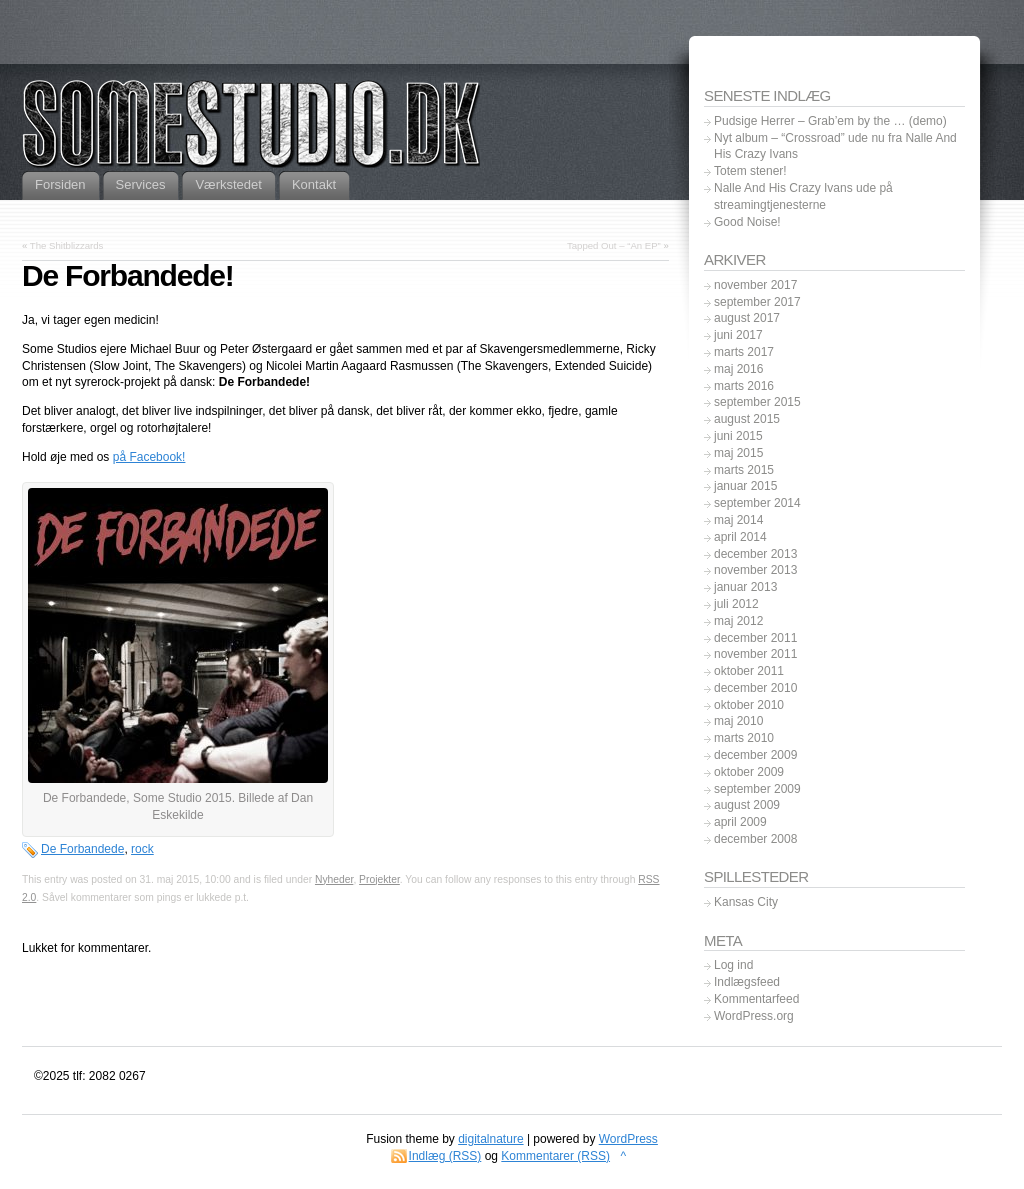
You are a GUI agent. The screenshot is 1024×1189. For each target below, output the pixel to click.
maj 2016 (738, 369)
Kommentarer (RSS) (555, 1156)
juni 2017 (738, 335)
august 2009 (747, 805)
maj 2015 (738, 453)
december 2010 (755, 688)
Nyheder (334, 879)
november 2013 (755, 570)
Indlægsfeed (747, 982)
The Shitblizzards (67, 245)
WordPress (628, 1139)
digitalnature (490, 1139)
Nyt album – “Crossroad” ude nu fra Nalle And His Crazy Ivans (835, 146)
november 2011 (755, 654)
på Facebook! (149, 457)
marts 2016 (744, 386)
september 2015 (757, 402)
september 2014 (757, 503)
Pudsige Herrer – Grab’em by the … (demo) (830, 121)
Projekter (379, 879)
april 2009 (740, 822)
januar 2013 (745, 587)
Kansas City (746, 902)
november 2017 (755, 285)
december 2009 (755, 755)
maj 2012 (738, 621)
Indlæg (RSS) (445, 1156)
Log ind (733, 965)
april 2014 (740, 537)
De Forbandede (82, 849)
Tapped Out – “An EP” (614, 245)
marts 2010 (744, 738)
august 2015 (747, 419)
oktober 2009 (749, 772)
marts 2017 (744, 352)
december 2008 (755, 839)
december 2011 (755, 638)
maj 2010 (738, 721)
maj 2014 (738, 520)
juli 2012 (736, 604)
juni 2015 (738, 436)
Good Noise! (747, 222)
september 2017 (757, 302)
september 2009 (757, 789)
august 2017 (747, 318)
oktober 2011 (749, 671)
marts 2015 (744, 470)
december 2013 (755, 554)
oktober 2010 (749, 705)
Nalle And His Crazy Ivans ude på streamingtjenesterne (803, 196)
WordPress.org (754, 1016)
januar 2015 (745, 486)
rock (142, 849)
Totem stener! (750, 171)
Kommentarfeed (756, 999)
